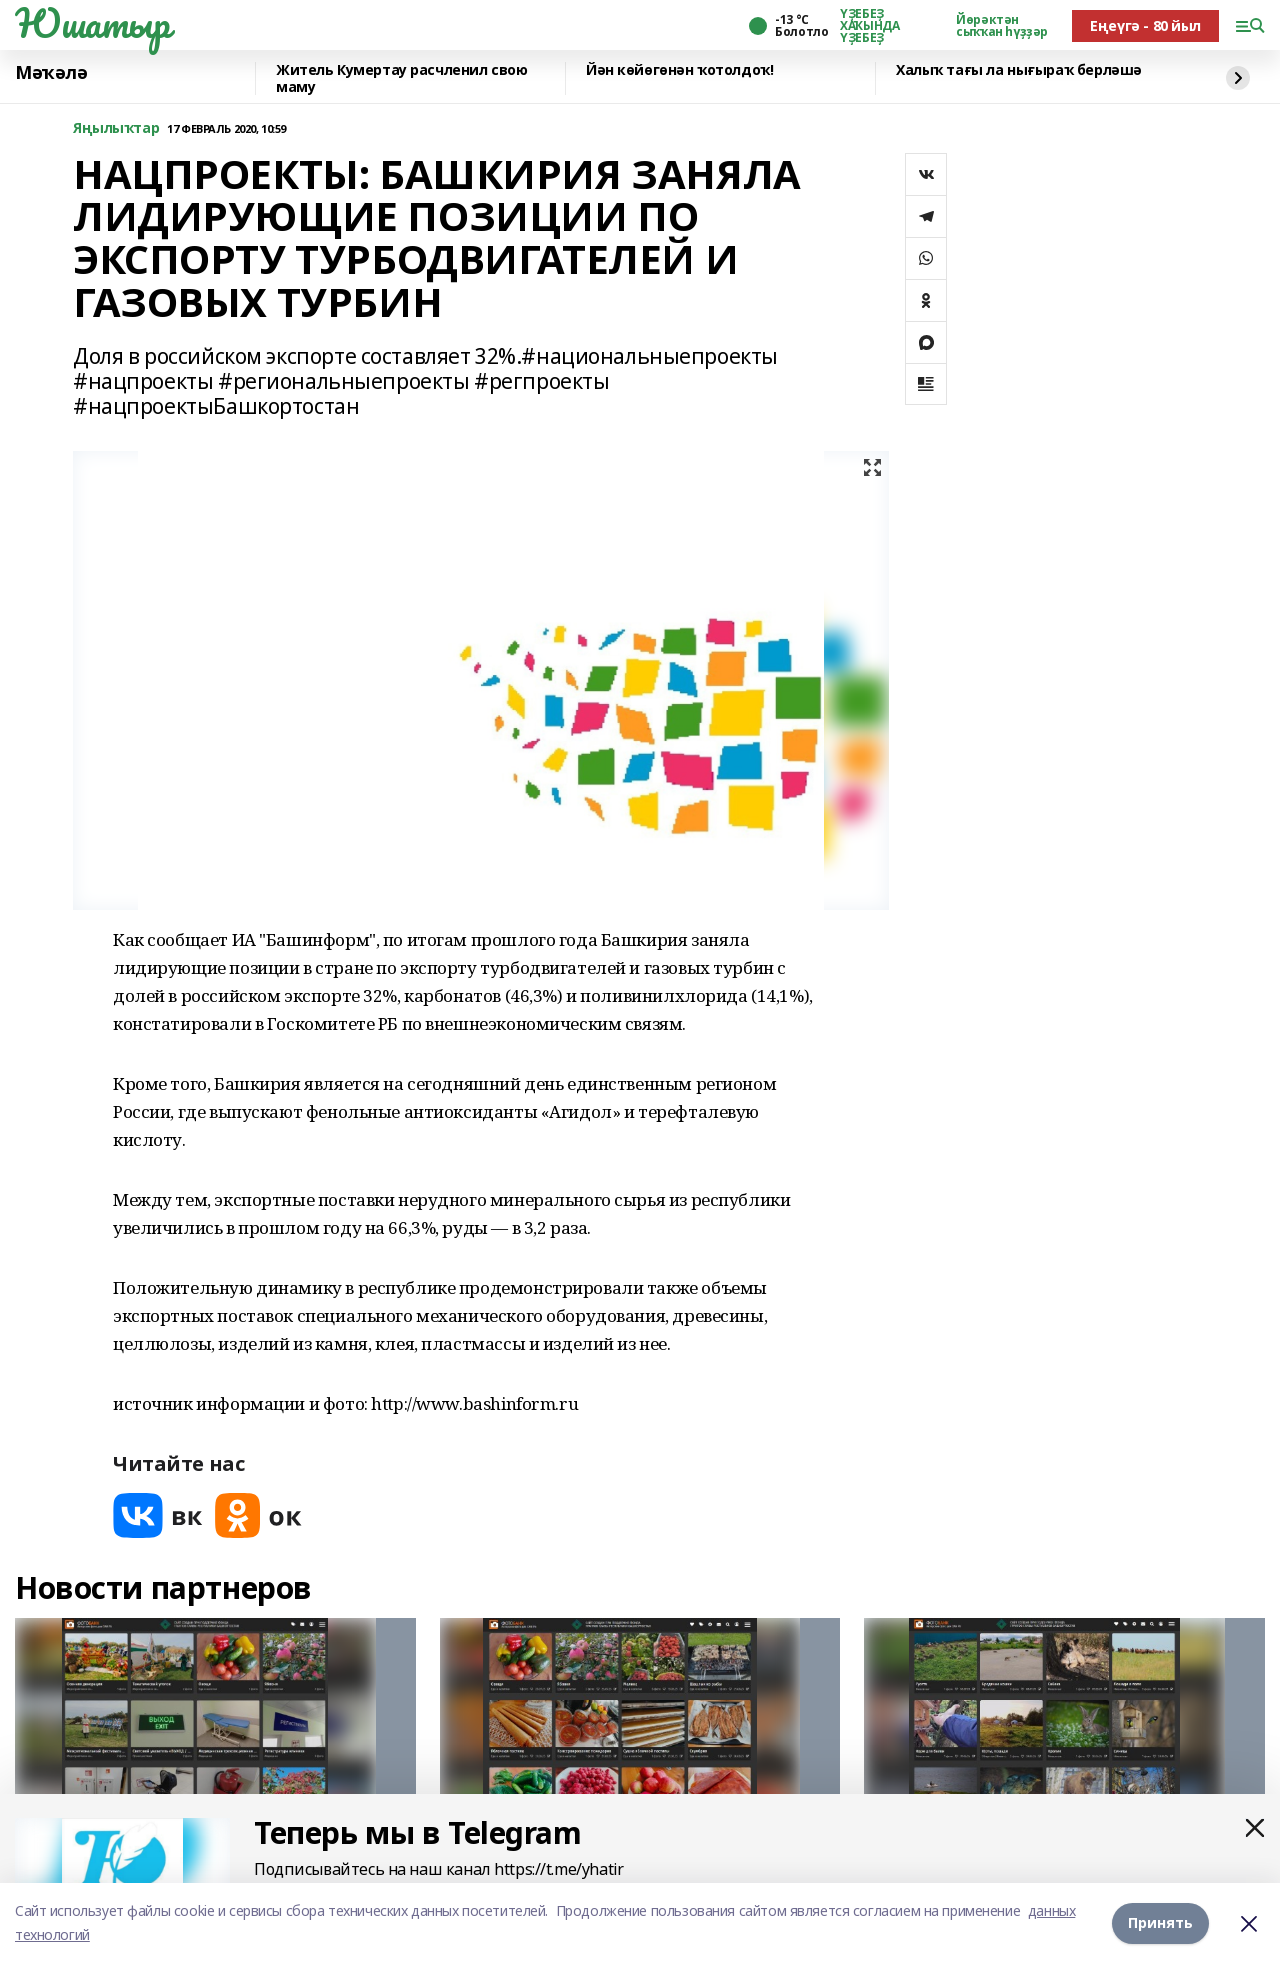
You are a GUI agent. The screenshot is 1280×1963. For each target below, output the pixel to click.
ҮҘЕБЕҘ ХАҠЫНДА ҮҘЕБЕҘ (869, 26)
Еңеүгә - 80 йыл (1145, 25)
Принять (1160, 1922)
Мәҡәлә (51, 73)
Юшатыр (92, 23)
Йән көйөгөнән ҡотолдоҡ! (679, 70)
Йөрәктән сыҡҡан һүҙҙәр (1002, 26)
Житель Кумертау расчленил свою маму (401, 78)
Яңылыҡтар (116, 128)
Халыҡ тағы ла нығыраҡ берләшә (1019, 70)
